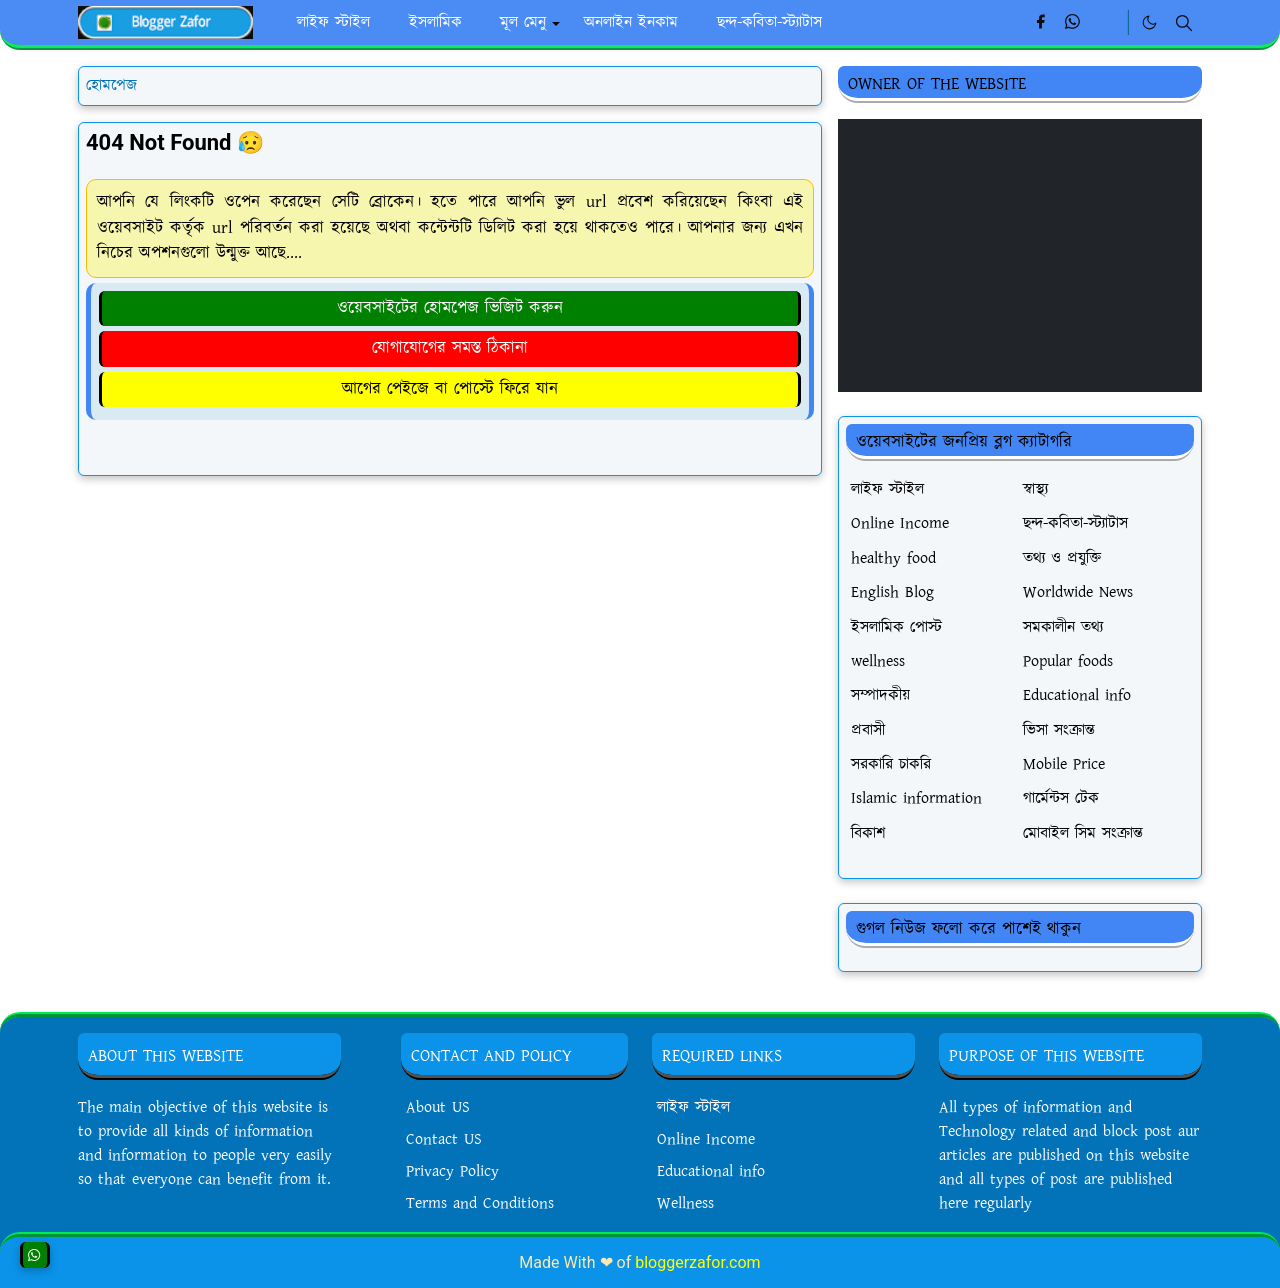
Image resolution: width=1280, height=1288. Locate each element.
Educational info (711, 1171)
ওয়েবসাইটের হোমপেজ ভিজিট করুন (450, 308)
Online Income (706, 1139)
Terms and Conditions (480, 1203)
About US (438, 1107)
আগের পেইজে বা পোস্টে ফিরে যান (450, 389)
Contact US (444, 1139)
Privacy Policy (452, 1171)
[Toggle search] (1184, 23)
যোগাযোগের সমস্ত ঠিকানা (450, 348)
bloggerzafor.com (697, 1262)
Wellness (685, 1203)
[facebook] (1040, 23)
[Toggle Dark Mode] (1149, 22)
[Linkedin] (1106, 23)
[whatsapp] (1073, 23)
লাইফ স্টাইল (693, 1107)
